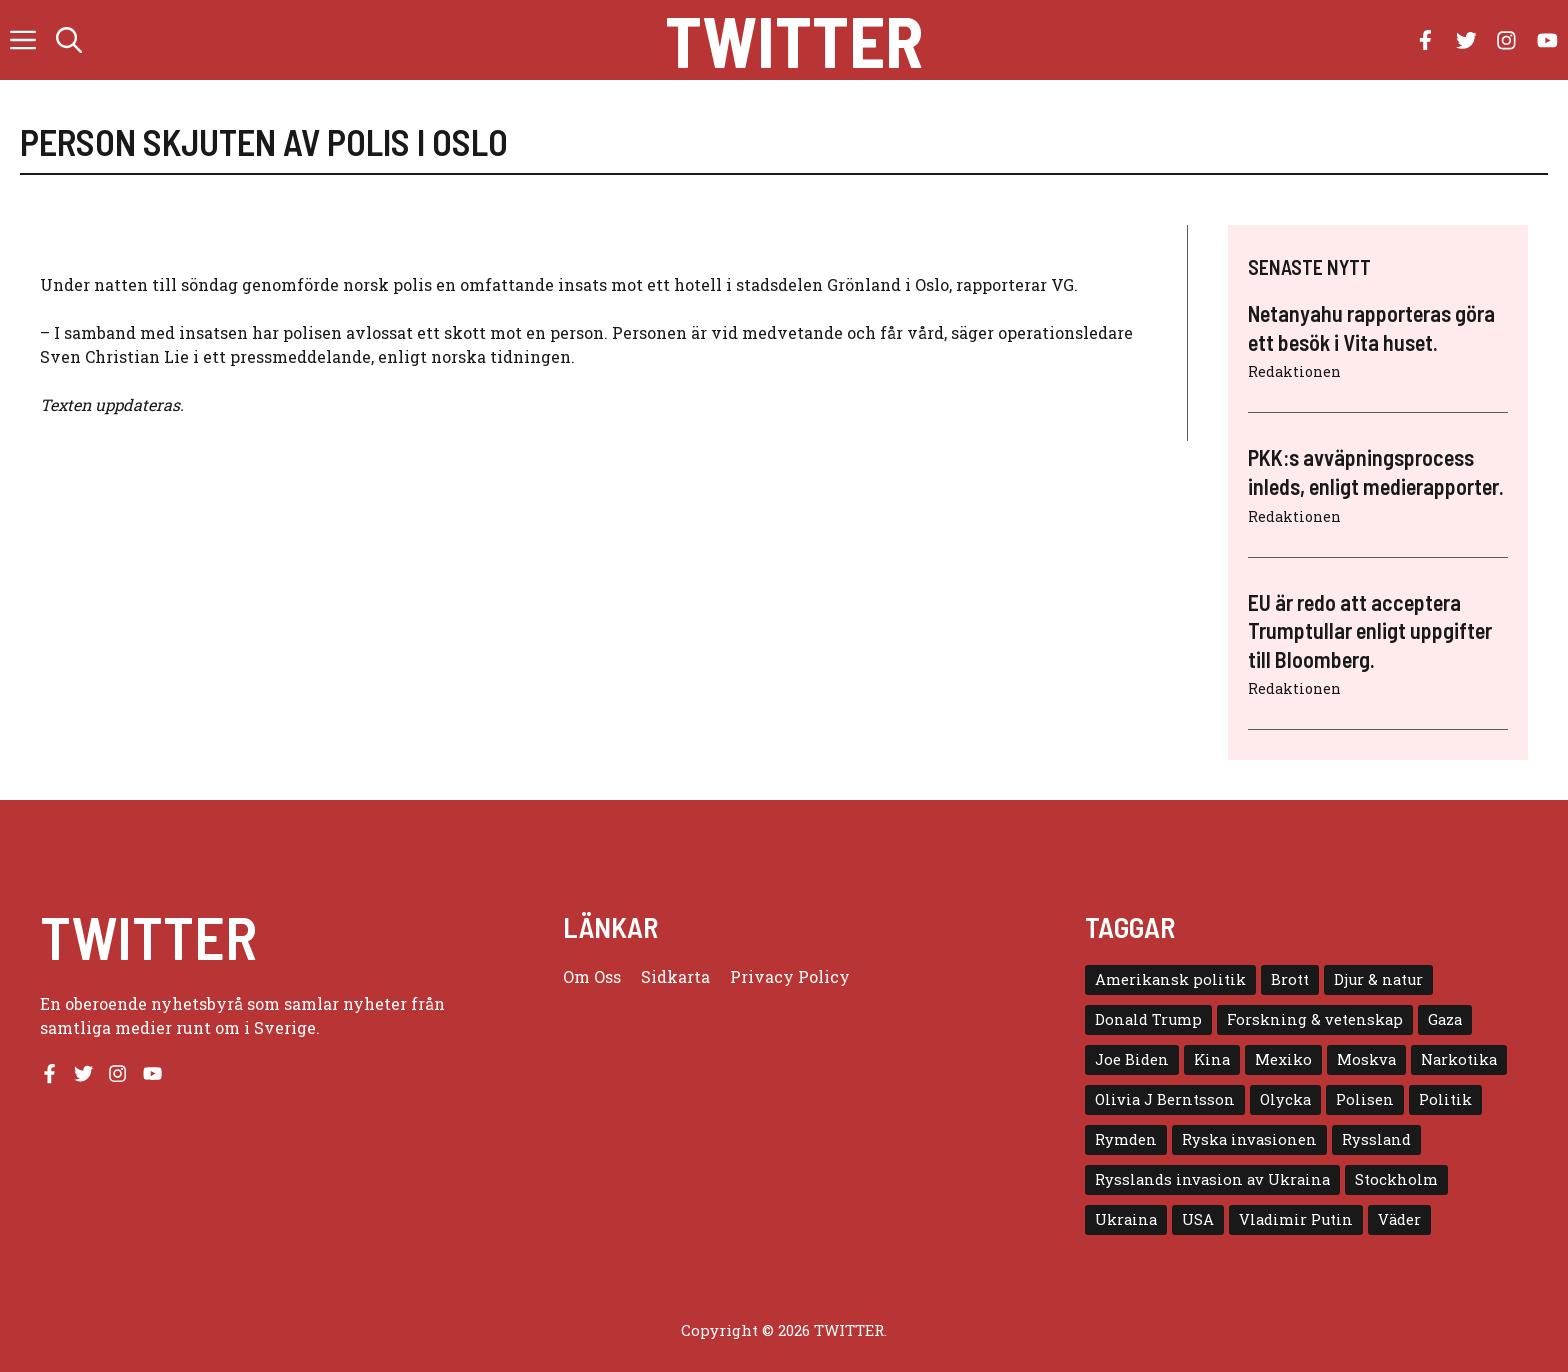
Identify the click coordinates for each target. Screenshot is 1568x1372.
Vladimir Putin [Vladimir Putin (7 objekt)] (1296, 1219)
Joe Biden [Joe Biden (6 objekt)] (1132, 1059)
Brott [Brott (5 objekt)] (1290, 979)
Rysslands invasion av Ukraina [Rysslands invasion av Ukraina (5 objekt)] (1212, 1179)
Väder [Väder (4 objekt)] (1399, 1219)
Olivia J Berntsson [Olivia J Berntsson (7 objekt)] (1165, 1099)
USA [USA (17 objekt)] (1198, 1219)
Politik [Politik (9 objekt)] (1445, 1099)
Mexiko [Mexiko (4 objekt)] (1283, 1059)
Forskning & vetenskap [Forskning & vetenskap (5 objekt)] (1315, 1019)
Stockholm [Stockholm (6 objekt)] (1396, 1179)
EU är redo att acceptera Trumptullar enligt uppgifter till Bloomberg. (1370, 630)
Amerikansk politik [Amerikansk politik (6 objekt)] (1170, 979)
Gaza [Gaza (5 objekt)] (1445, 1019)
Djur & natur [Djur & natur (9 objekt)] (1378, 979)
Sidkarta (675, 976)
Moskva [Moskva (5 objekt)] (1366, 1059)
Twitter (794, 40)
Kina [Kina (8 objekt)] (1212, 1059)
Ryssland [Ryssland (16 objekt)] (1376, 1139)
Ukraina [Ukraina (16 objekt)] (1126, 1219)
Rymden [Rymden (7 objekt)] (1126, 1139)
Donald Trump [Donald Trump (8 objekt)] (1148, 1019)
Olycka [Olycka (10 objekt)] (1285, 1099)
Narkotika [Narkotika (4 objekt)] (1459, 1059)
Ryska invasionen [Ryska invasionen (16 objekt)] (1249, 1139)
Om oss (592, 976)
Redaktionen (1294, 371)
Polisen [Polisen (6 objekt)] (1365, 1099)
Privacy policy (790, 976)
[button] (69, 40)
